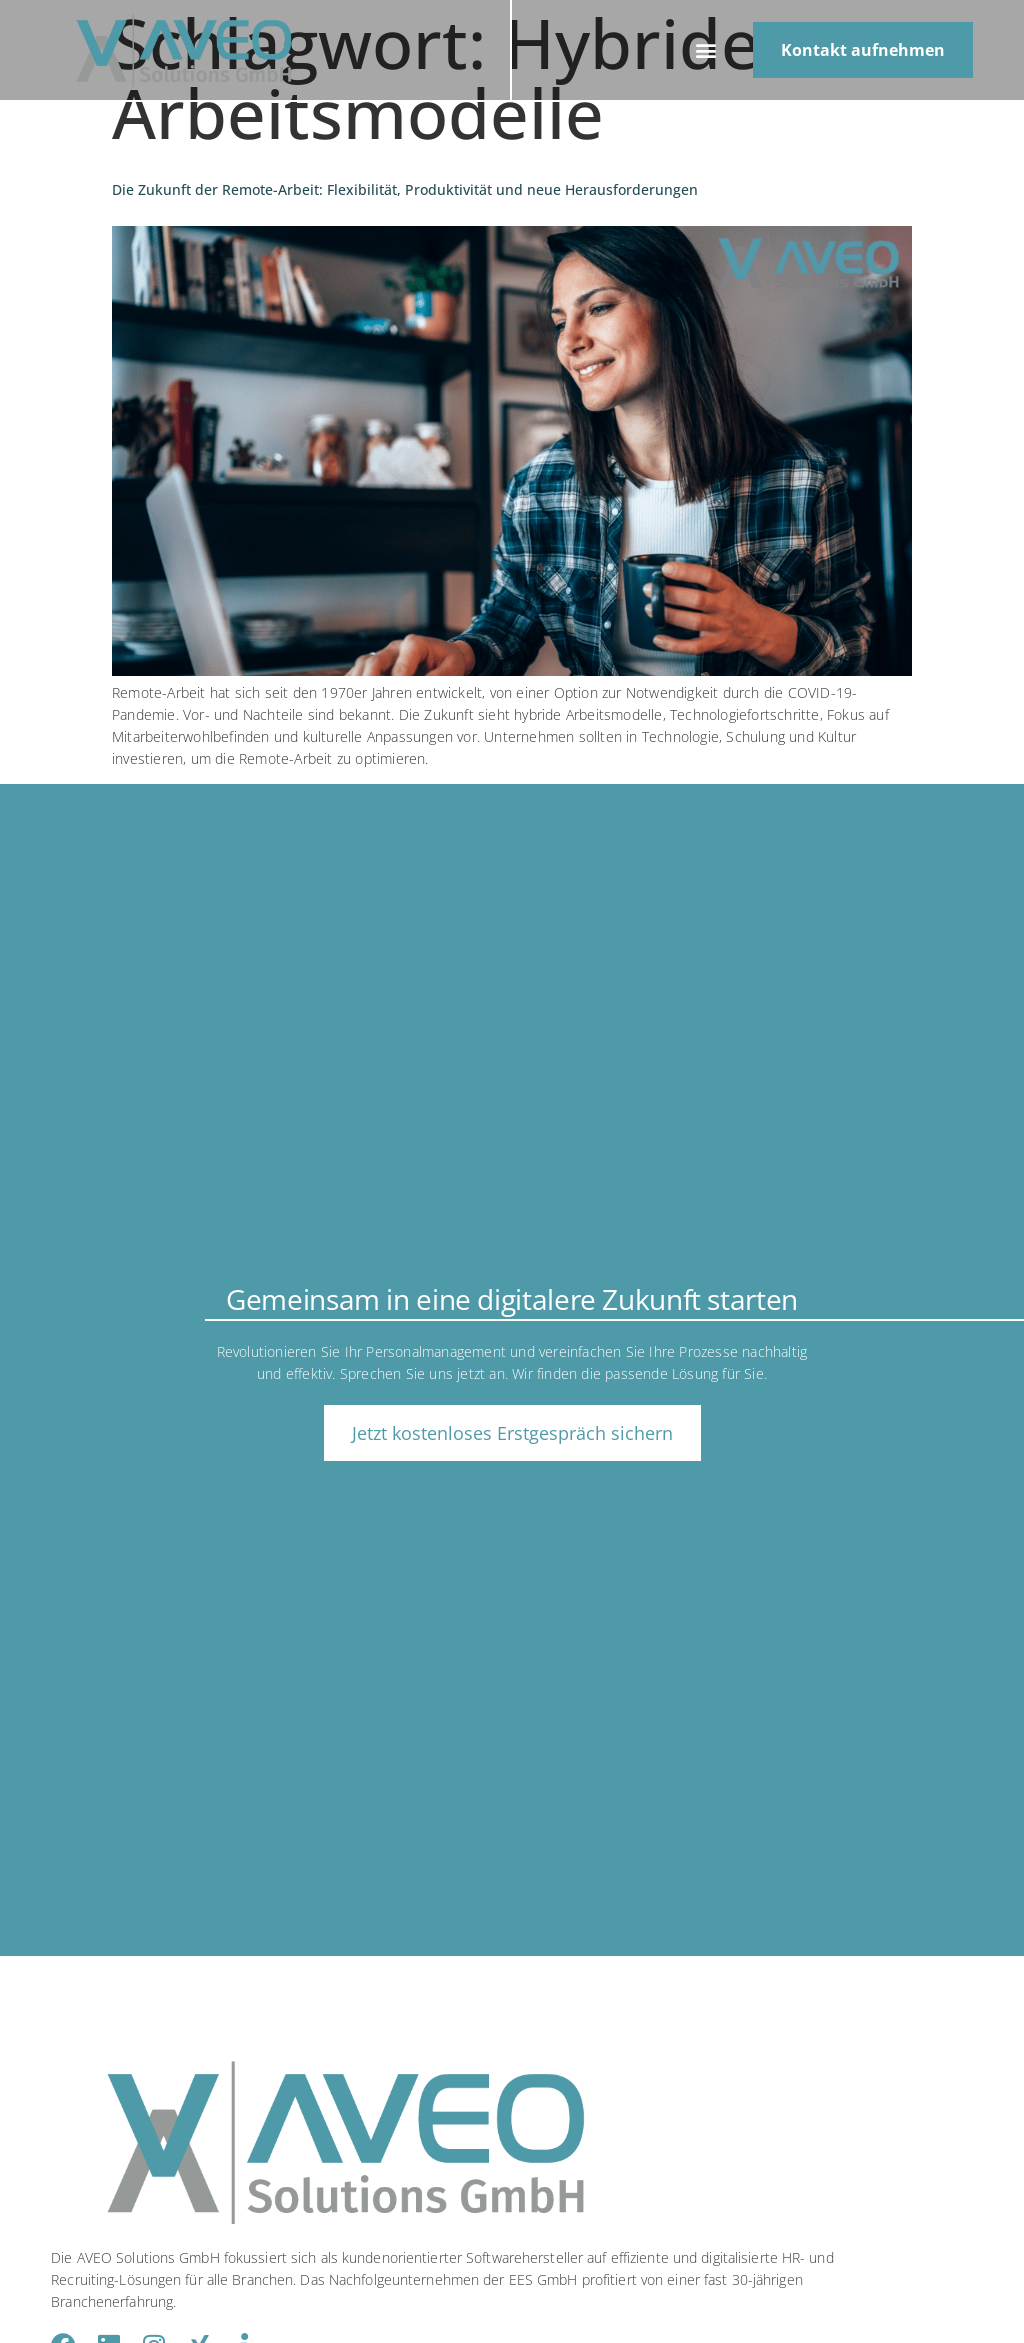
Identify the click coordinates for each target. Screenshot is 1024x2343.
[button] (706, 50)
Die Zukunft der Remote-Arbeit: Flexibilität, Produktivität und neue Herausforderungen (405, 189)
